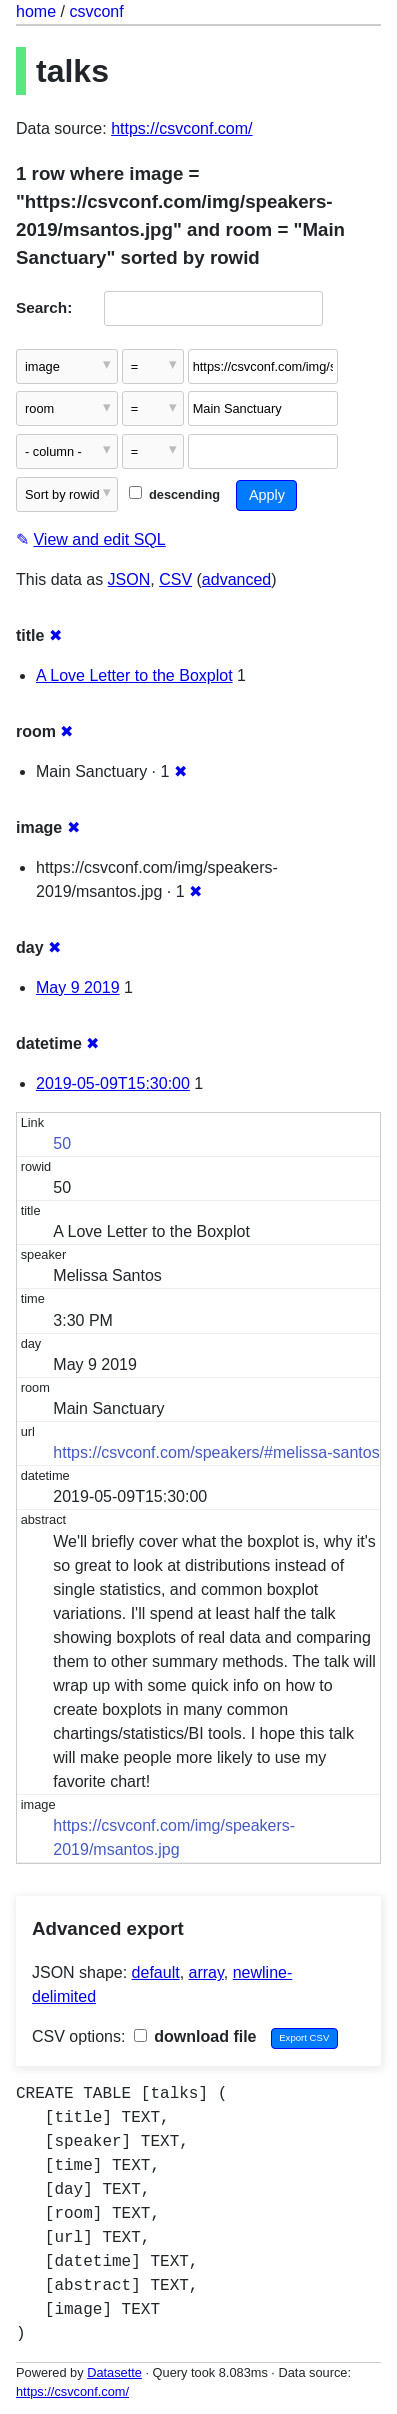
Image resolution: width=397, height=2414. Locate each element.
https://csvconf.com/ (181, 128)
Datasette (114, 2372)
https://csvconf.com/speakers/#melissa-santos (216, 1452)
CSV (175, 579)
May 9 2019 (78, 987)
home (36, 11)
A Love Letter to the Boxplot (134, 675)
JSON (129, 579)
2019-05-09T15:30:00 (113, 1083)
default (156, 1972)
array (206, 1972)
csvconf (96, 11)
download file (195, 2036)
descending (174, 494)
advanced (236, 579)
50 (62, 1143)
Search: (44, 307)
